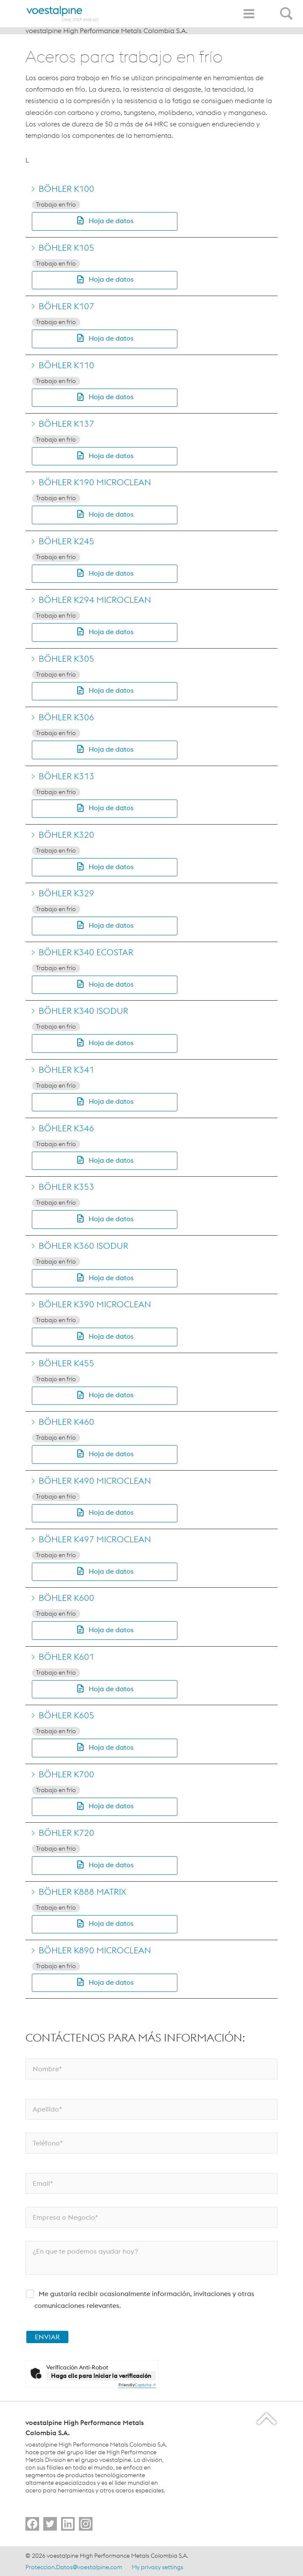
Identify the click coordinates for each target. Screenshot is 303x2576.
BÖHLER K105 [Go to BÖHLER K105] (66, 247)
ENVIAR (47, 2337)
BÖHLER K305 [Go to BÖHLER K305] (66, 658)
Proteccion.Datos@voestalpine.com (73, 2567)
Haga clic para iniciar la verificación (101, 2376)
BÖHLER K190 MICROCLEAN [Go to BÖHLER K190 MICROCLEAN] (95, 482)
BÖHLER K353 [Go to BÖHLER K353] (66, 1186)
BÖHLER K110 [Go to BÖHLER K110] (66, 365)
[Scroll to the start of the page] (267, 2418)
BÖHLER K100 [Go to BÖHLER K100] (66, 188)
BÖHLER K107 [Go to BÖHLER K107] (66, 306)
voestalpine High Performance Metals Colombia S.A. (106, 30)
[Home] (63, 13)
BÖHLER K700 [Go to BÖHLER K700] (66, 1774)
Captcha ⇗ (137, 2385)
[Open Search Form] (287, 8)
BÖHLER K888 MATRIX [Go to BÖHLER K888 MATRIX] (82, 1891)
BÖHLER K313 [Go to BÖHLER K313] (66, 776)
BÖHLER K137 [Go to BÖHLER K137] (66, 423)
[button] (104, 221)
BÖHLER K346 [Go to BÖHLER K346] (66, 1128)
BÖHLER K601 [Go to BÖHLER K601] (66, 1656)
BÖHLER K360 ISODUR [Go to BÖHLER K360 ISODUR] (83, 1245)
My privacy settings (157, 2567)
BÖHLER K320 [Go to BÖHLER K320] (66, 834)
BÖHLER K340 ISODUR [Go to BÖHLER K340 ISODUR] (83, 1010)
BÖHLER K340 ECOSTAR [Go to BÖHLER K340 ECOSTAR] (86, 952)
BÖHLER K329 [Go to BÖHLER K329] (66, 893)
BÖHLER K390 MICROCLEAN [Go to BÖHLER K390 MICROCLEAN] (95, 1304)
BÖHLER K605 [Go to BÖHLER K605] (66, 1715)
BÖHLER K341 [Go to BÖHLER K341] (66, 1069)
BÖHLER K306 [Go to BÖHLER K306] (66, 717)
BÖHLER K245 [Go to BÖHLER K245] (66, 541)
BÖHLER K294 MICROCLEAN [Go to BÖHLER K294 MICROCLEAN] (95, 599)
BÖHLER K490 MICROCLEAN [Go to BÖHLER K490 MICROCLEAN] (95, 1480)
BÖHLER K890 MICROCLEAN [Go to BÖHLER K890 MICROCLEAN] (95, 1950)
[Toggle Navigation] (249, 14)
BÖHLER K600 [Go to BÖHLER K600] (66, 1597)
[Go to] (32, 2524)
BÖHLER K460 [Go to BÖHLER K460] (66, 1421)
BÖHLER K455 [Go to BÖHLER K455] (66, 1363)
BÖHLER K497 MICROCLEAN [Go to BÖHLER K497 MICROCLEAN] (95, 1539)
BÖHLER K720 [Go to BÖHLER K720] (66, 1832)
